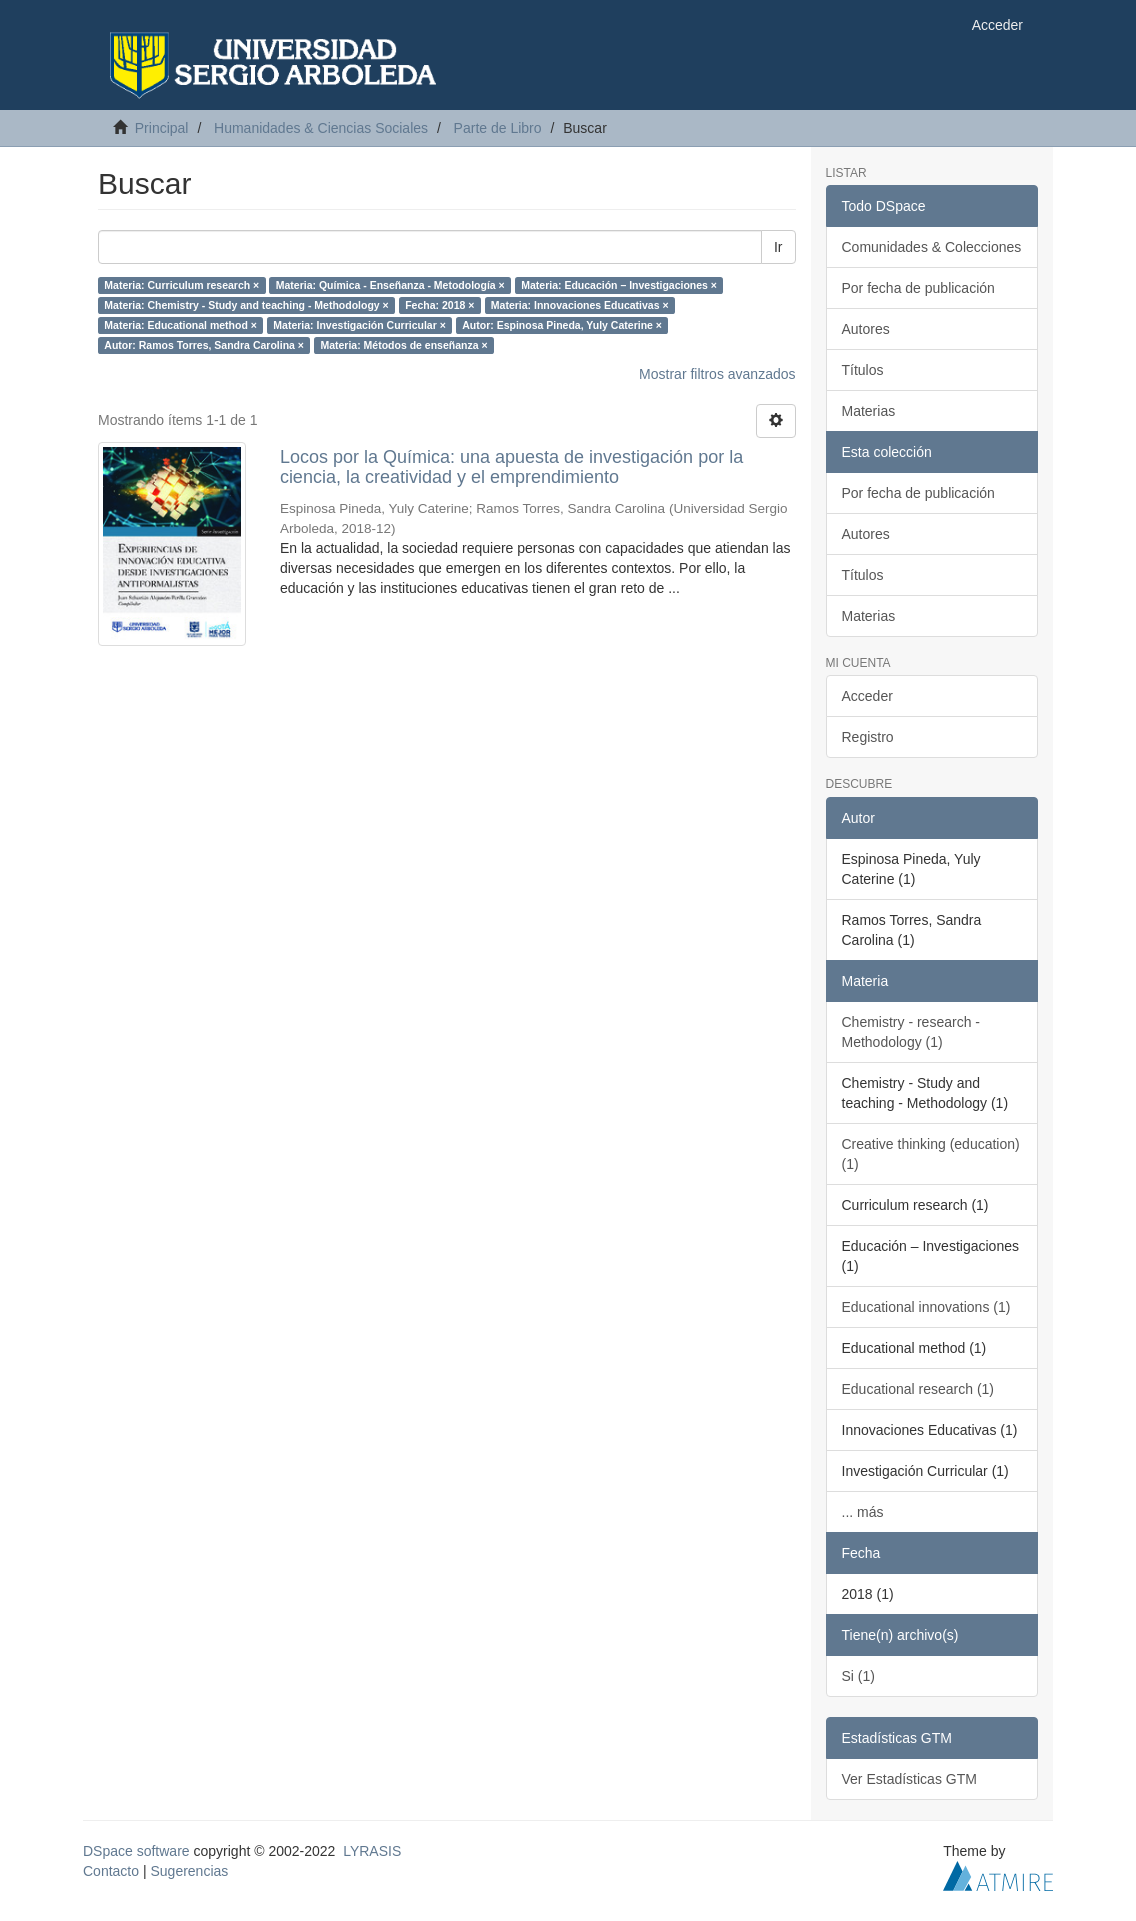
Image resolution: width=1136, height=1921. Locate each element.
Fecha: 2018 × (439, 305)
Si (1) (858, 1676)
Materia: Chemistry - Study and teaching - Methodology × (246, 305)
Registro (868, 737)
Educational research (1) (918, 1389)
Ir (778, 247)
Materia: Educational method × (180, 325)
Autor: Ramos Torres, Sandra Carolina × (204, 345)
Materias (869, 411)
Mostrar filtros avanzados (717, 374)
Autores (866, 329)
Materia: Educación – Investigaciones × (619, 285)
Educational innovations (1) (926, 1307)
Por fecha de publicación (918, 288)
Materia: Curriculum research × (181, 285)
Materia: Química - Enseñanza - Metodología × (390, 285)
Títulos (863, 370)
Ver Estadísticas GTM (909, 1779)
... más (863, 1512)
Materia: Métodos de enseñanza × (403, 345)
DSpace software (136, 1851)
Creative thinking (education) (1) (931, 1154)
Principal (162, 128)
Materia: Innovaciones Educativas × (580, 305)
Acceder (867, 696)
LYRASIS (372, 1851)
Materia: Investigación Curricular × (359, 325)
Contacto (111, 1871)
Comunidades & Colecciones (932, 247)
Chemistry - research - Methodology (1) (911, 1032)
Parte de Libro (498, 128)
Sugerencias (189, 1871)
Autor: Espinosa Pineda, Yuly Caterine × (562, 325)
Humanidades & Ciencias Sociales (321, 128)
